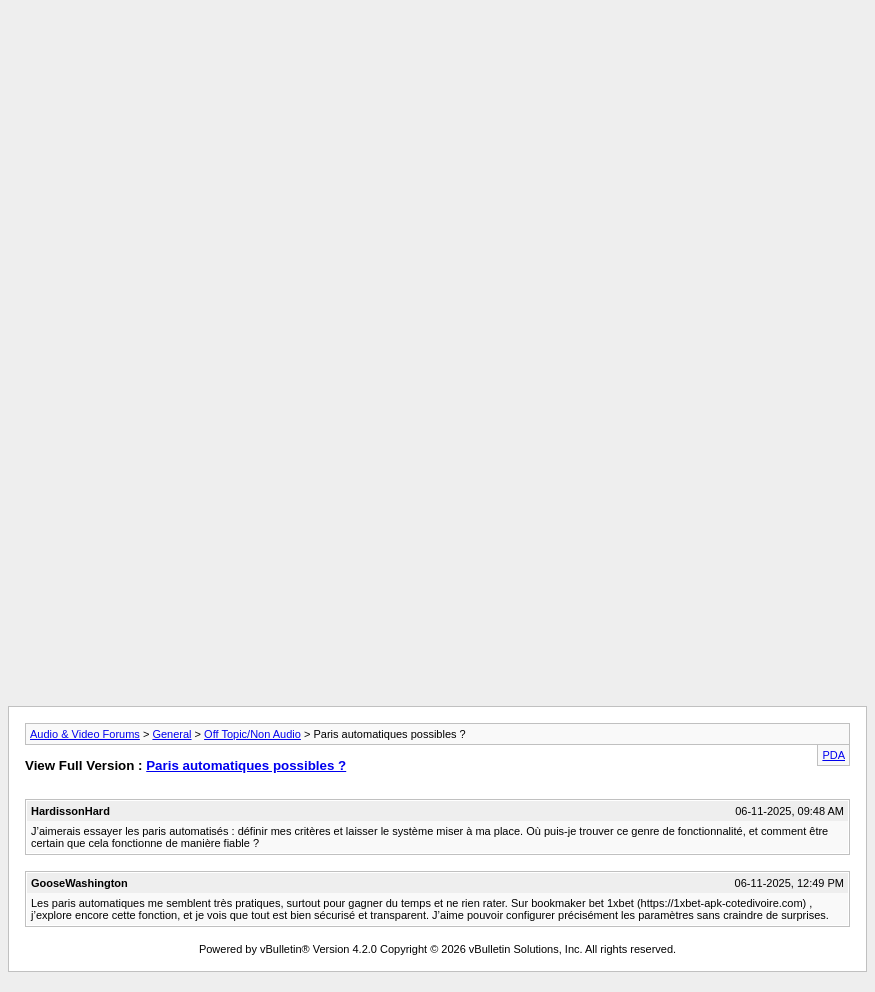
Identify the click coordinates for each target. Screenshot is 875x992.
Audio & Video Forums (85, 734)
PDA (833, 755)
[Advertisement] (438, 53)
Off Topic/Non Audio (252, 734)
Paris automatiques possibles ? (246, 765)
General (171, 734)
